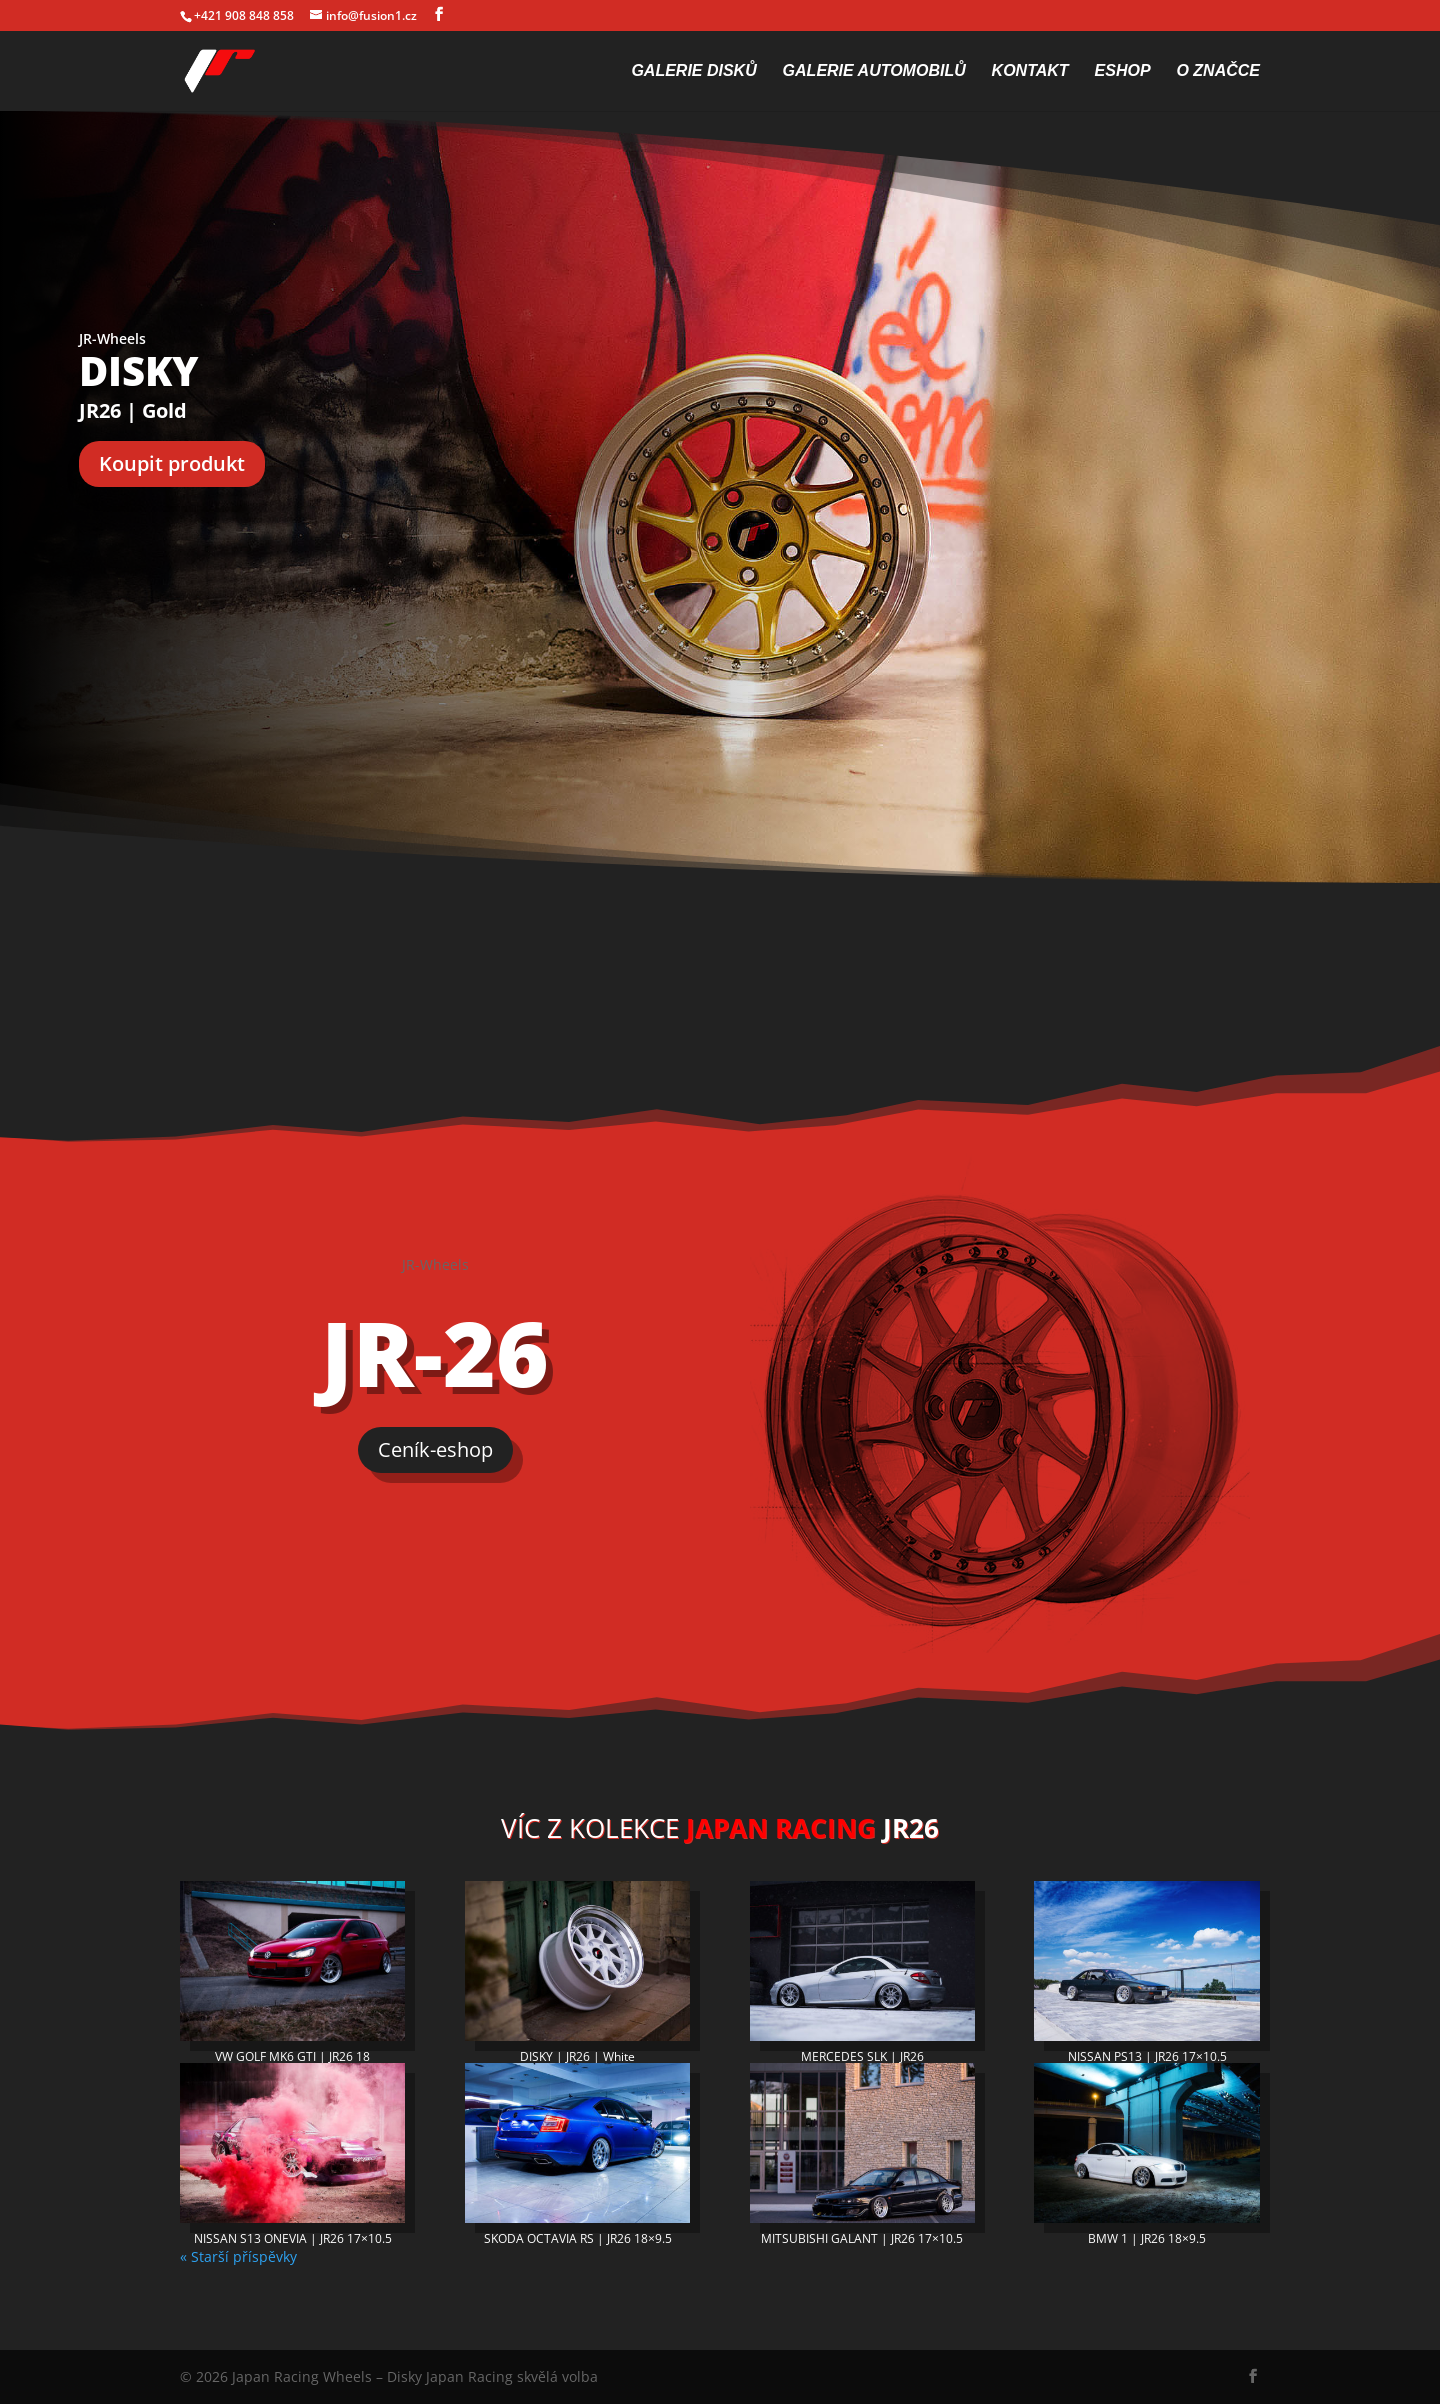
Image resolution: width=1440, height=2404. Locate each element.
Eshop (1123, 71)
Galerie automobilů (874, 71)
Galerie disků (693, 71)
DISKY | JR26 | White (577, 2056)
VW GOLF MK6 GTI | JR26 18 (292, 2056)
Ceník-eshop (435, 1449)
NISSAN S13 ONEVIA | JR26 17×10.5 (293, 2238)
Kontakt (1030, 71)
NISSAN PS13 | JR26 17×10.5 (1147, 2056)
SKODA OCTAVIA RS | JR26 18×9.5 (578, 2238)
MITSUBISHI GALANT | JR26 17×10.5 (862, 2238)
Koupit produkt (172, 463)
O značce (1218, 71)
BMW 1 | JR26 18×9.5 (1147, 2238)
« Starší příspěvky (238, 2256)
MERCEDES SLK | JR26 (862, 2056)
